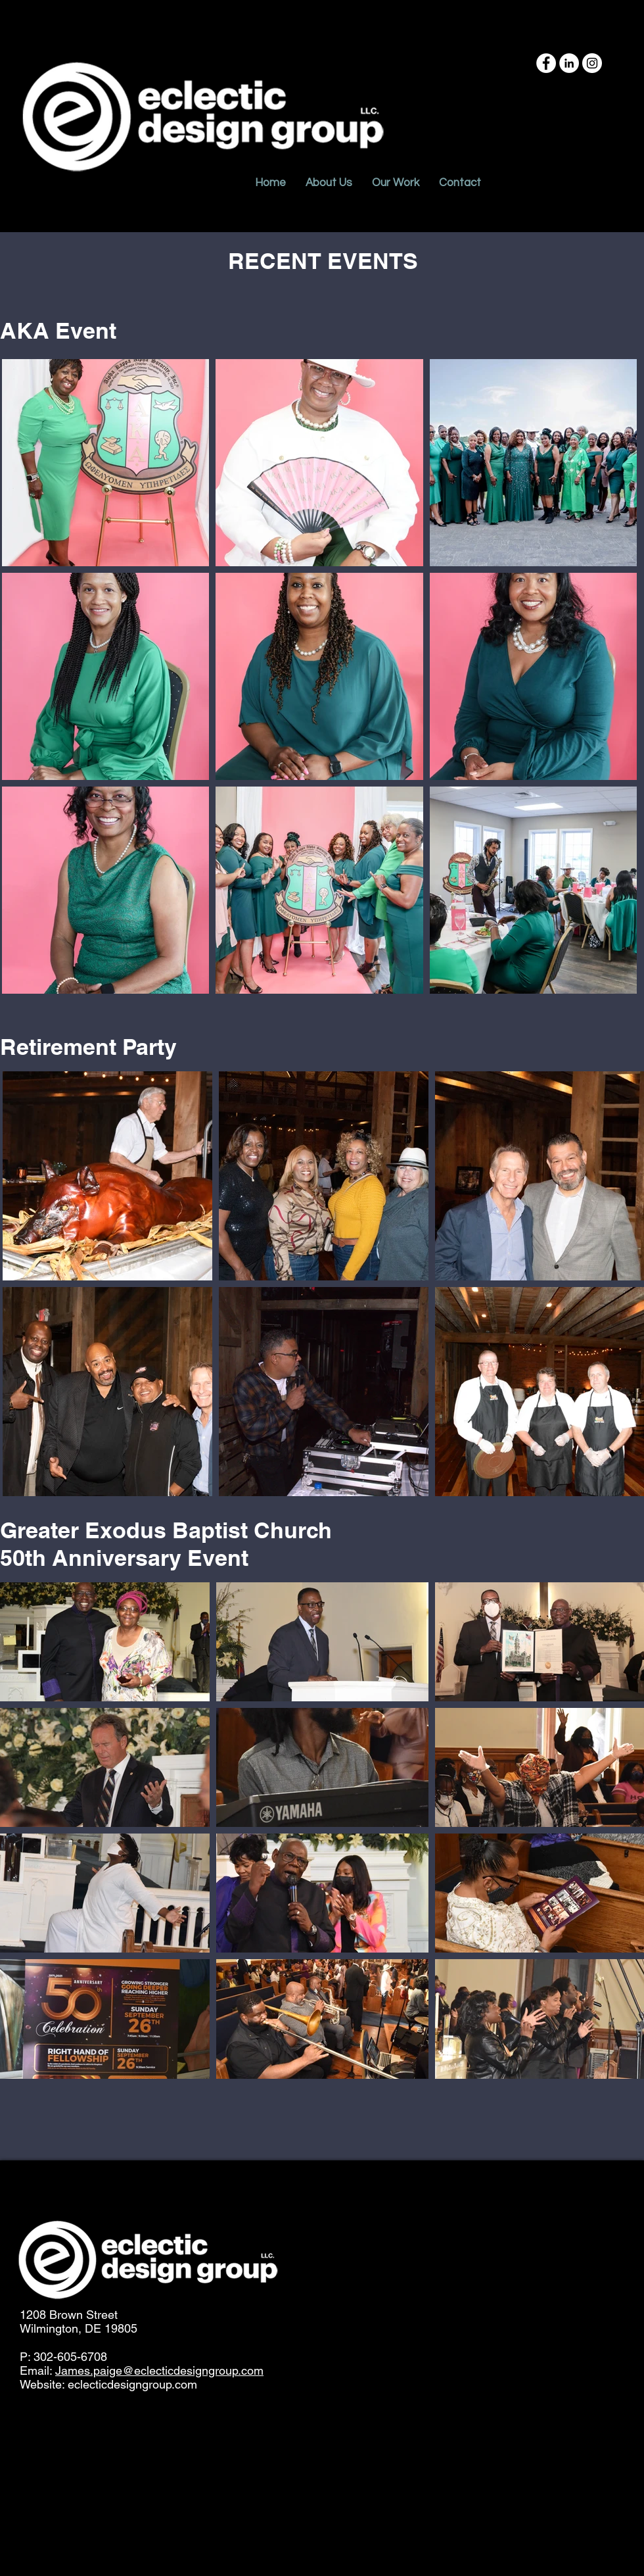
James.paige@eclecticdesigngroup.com (159, 2370)
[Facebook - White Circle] (546, 63)
